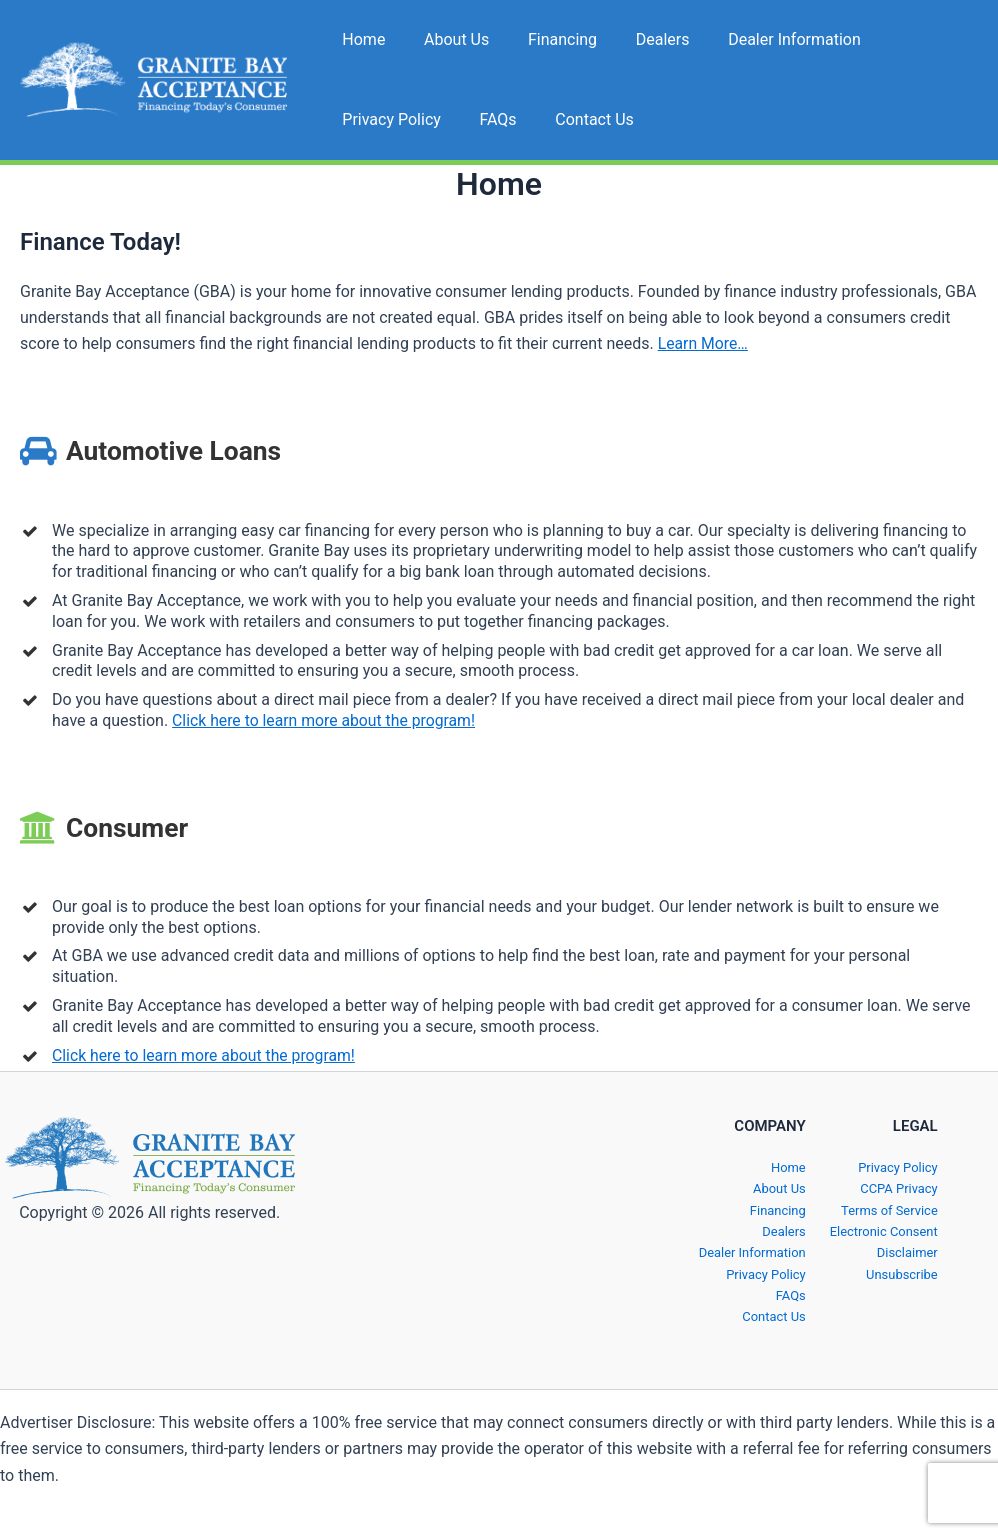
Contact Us (447, 119)
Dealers (639, 39)
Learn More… (704, 343)
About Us (446, 39)
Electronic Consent (884, 1230)
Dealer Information (764, 39)
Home (360, 39)
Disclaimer (908, 1252)
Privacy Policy (912, 39)
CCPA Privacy (900, 1188)
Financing (545, 39)
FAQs (357, 119)
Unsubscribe (903, 1273)
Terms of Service (890, 1209)
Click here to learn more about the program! (326, 720)
